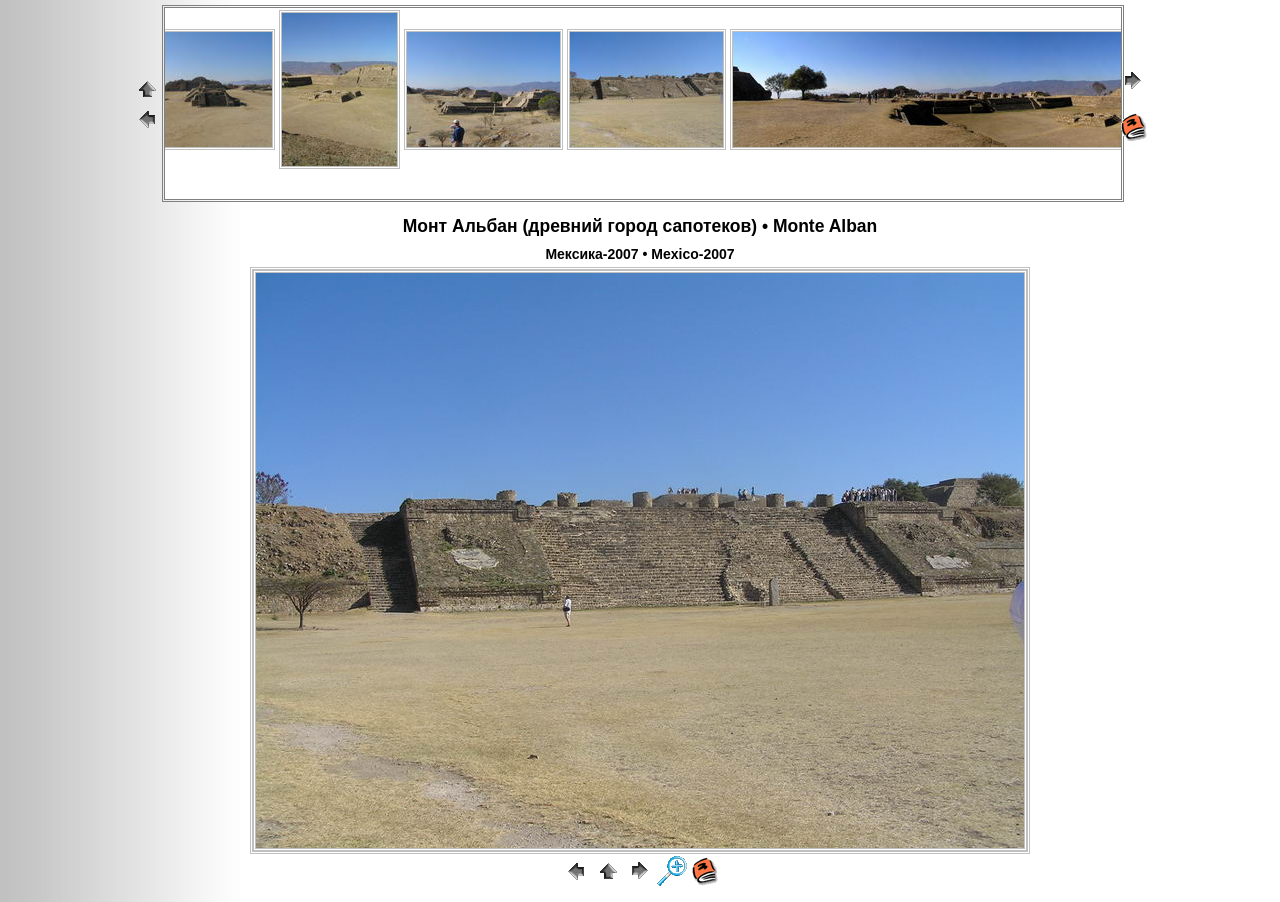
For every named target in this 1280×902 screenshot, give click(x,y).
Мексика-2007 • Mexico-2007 (639, 254)
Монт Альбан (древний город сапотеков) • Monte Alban (640, 226)
